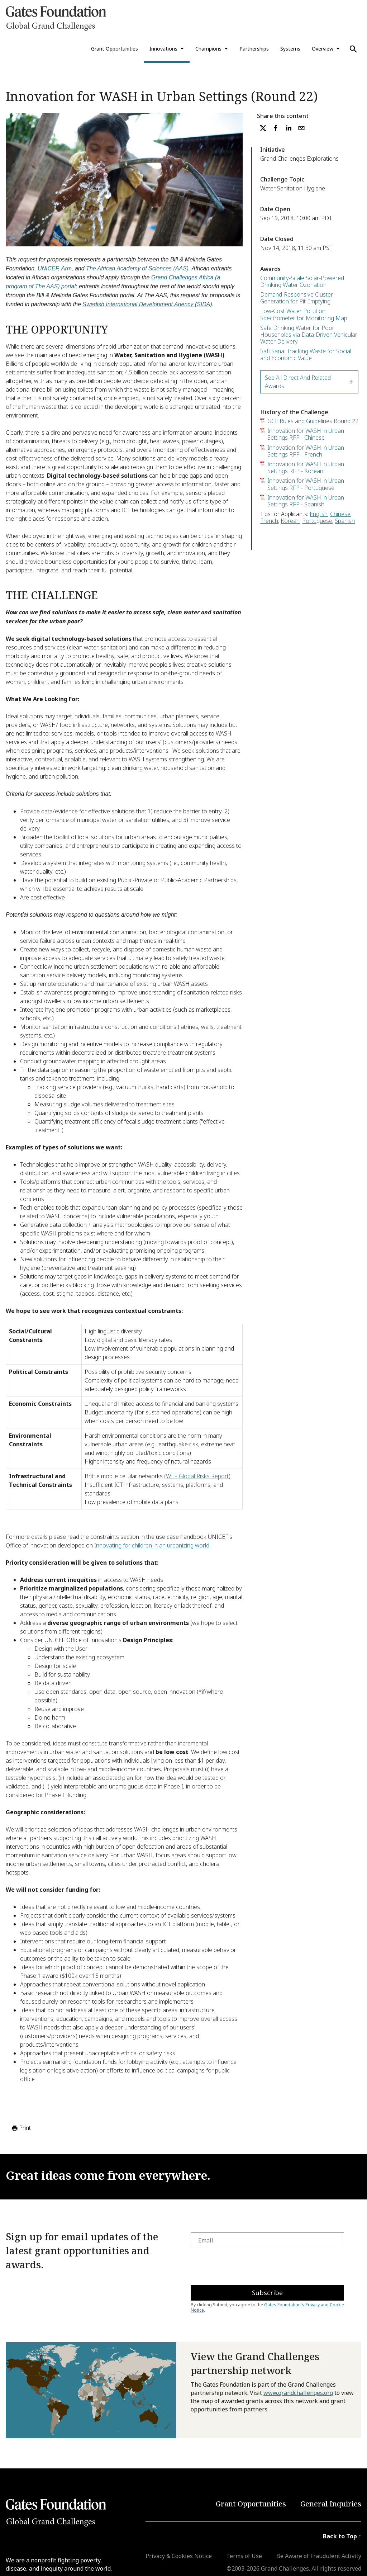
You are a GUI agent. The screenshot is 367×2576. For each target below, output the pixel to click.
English (319, 514)
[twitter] (263, 128)
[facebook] (275, 128)
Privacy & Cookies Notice (179, 2556)
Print (20, 2128)
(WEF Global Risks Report (196, 1476)
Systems (290, 48)
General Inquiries (330, 2504)
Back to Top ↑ (342, 2536)
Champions (208, 48)
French (269, 521)
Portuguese (317, 521)
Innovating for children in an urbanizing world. (152, 1545)
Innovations (163, 48)
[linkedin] (288, 128)
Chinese (340, 514)
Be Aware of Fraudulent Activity (318, 2556)
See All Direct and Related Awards (309, 382)
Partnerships (254, 48)
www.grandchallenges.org (298, 2393)
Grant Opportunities (114, 48)
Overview (322, 48)
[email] (301, 128)
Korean (290, 521)
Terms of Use (244, 2556)
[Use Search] (353, 49)
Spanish (345, 521)
